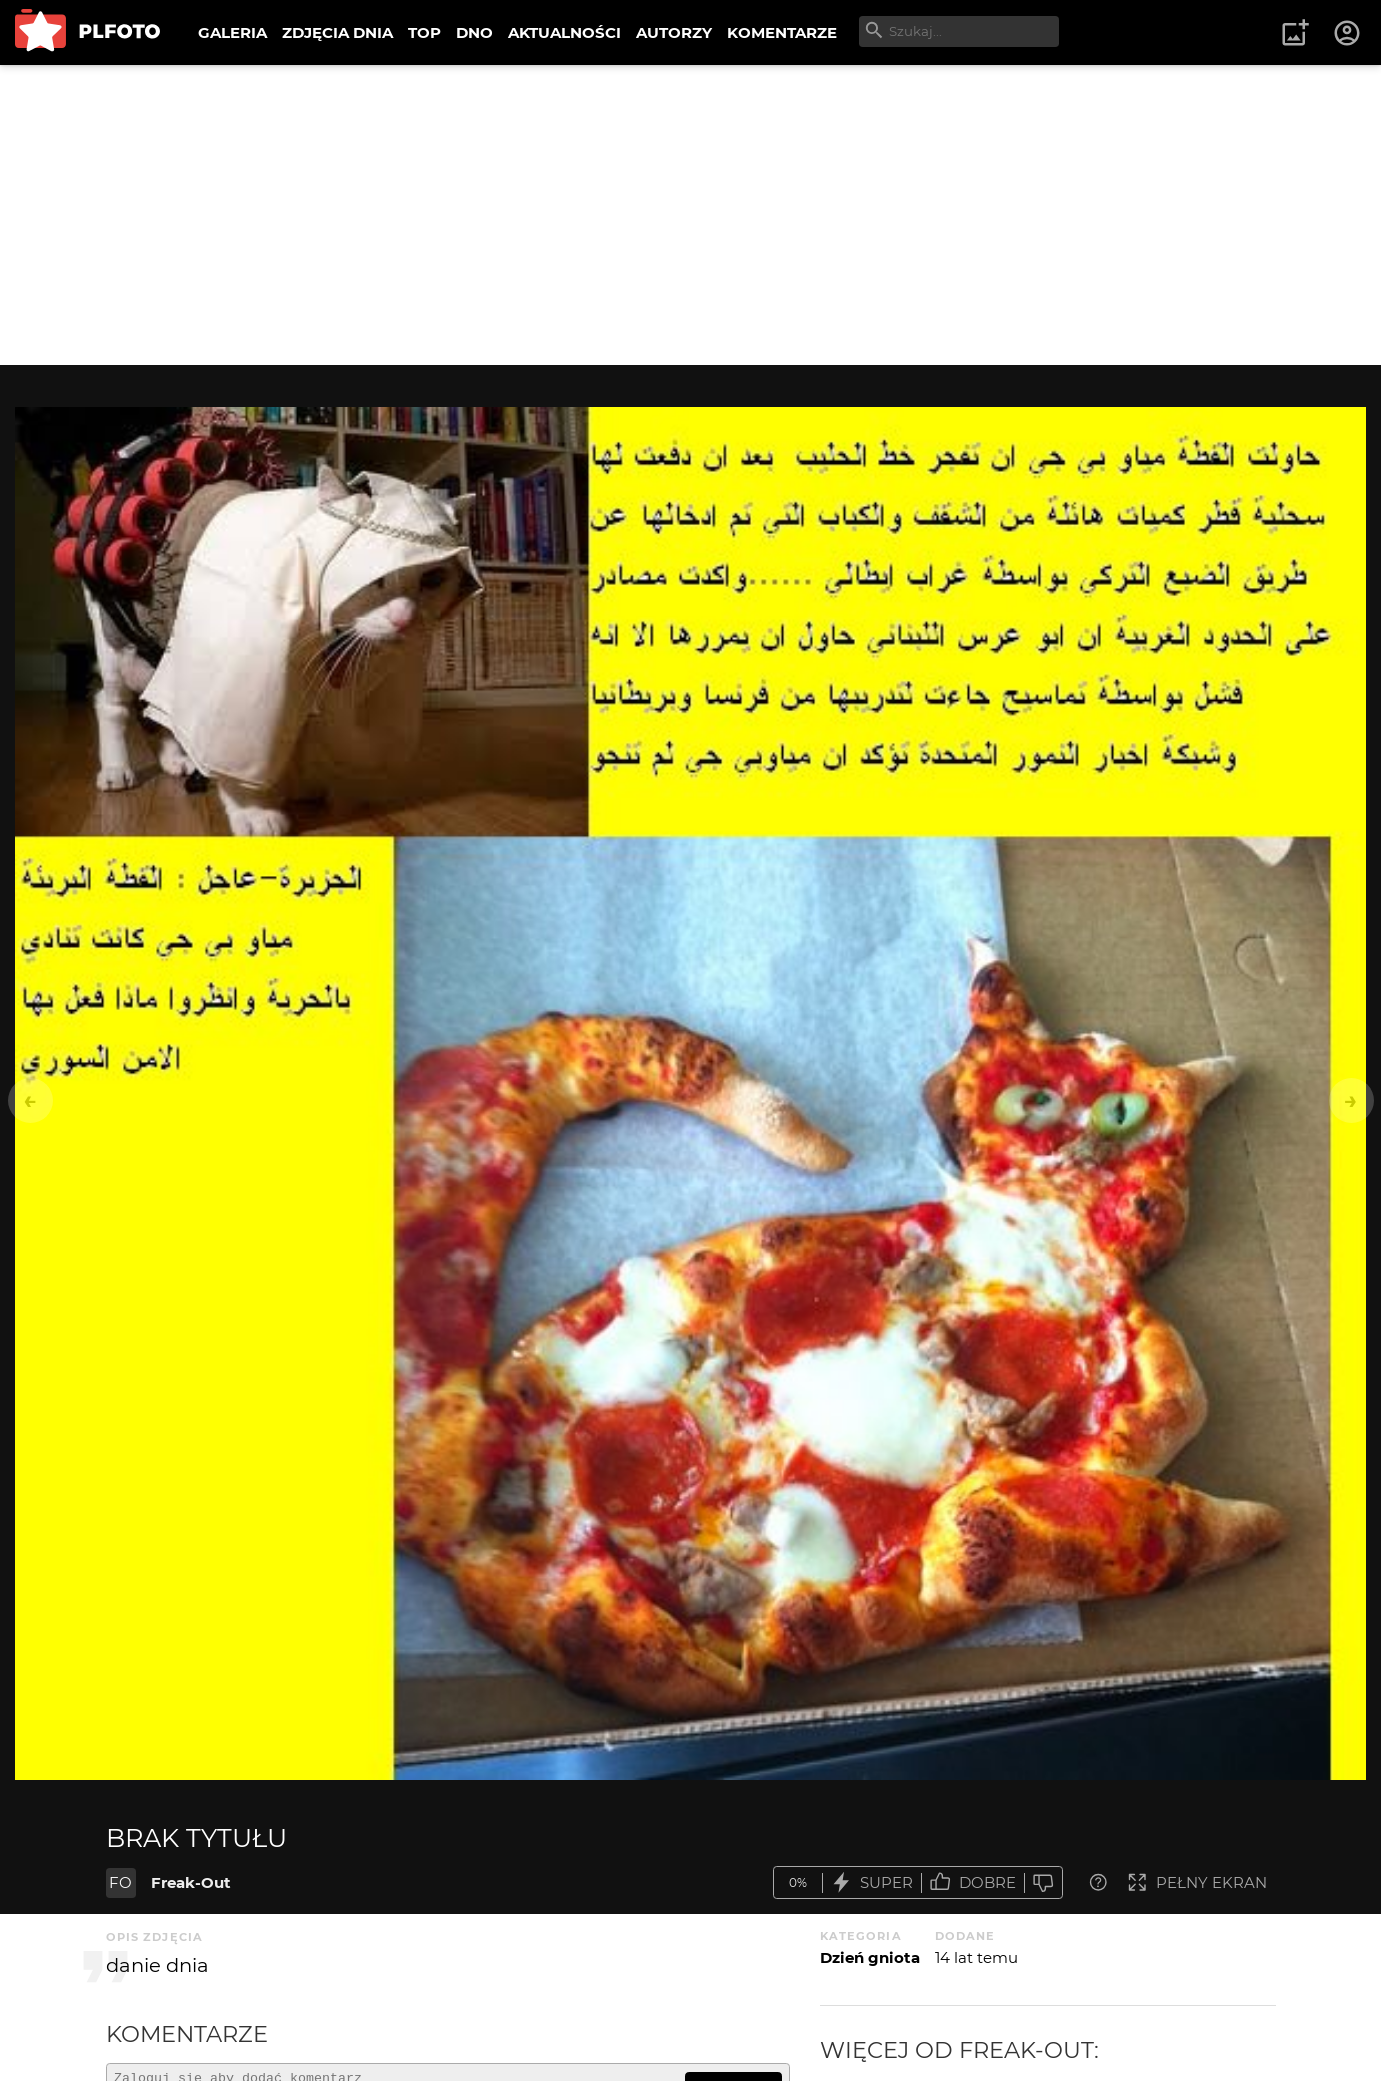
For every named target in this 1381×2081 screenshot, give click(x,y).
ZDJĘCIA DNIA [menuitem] (337, 32)
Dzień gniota (870, 1957)
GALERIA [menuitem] (232, 32)
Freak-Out (191, 1882)
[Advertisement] (691, 215)
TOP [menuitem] (424, 32)
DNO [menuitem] (474, 32)
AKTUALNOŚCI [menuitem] (564, 32)
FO (120, 1882)
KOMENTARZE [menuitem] (782, 32)
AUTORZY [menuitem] (674, 32)
